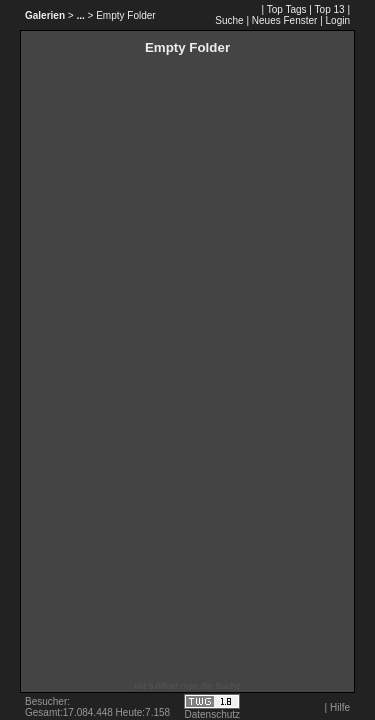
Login (338, 20)
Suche (229, 20)
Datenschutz (213, 714)
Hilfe (340, 707)
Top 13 (330, 9)
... (80, 15)
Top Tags (287, 9)
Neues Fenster (285, 20)
